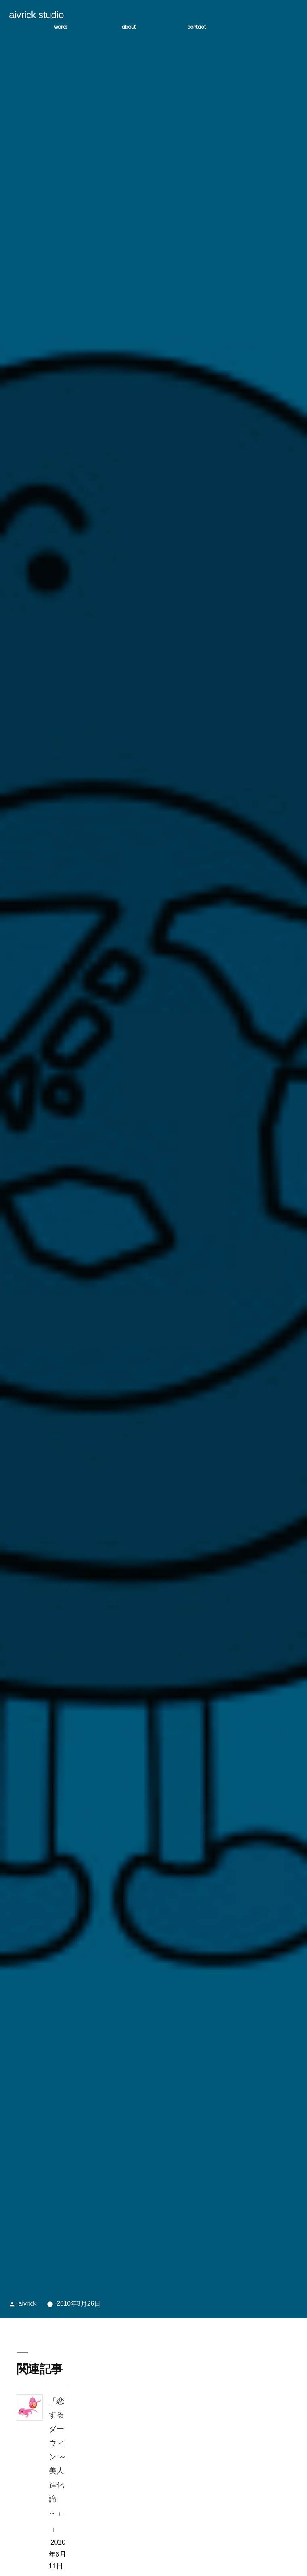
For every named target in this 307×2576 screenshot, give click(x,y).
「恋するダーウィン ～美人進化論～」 (57, 2457)
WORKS (60, 28)
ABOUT (128, 28)
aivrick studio (36, 16)
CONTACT (196, 28)
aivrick (27, 2305)
